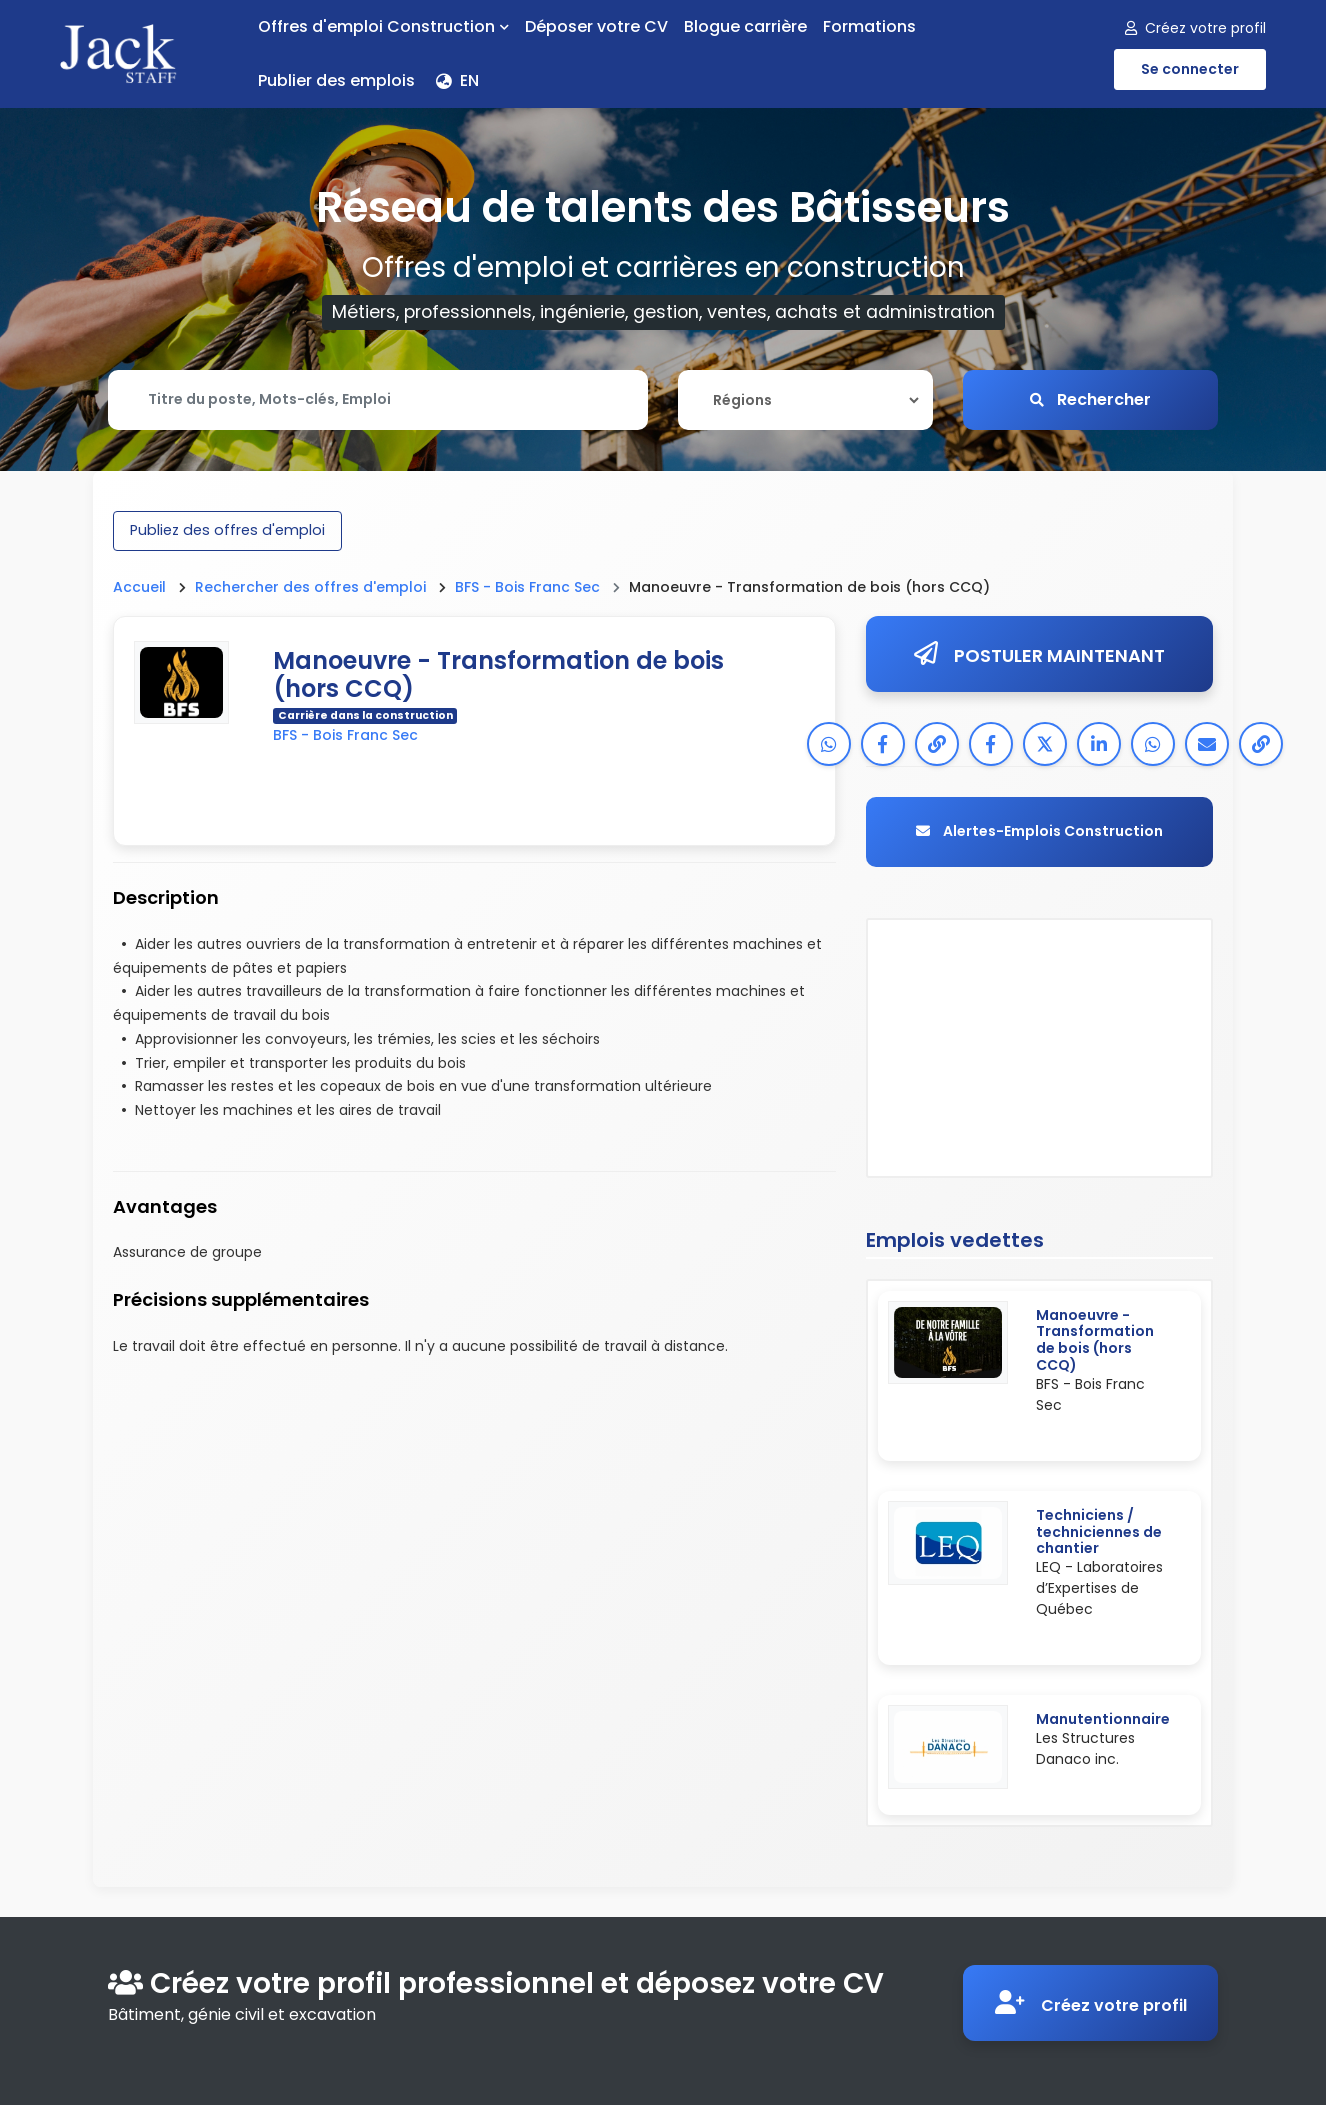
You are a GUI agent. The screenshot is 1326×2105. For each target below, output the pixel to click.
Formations (869, 26)
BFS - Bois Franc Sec (527, 587)
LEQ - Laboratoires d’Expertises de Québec (1099, 1589)
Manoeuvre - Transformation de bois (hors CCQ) (1095, 1340)
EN (457, 80)
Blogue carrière (745, 26)
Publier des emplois (336, 80)
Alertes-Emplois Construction (1039, 832)
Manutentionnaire (1103, 1720)
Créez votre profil (1195, 28)
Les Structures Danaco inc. (1085, 1748)
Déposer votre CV (596, 26)
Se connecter (1190, 69)
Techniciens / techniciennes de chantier (1099, 1532)
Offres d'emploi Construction (383, 26)
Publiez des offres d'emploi (227, 530)
